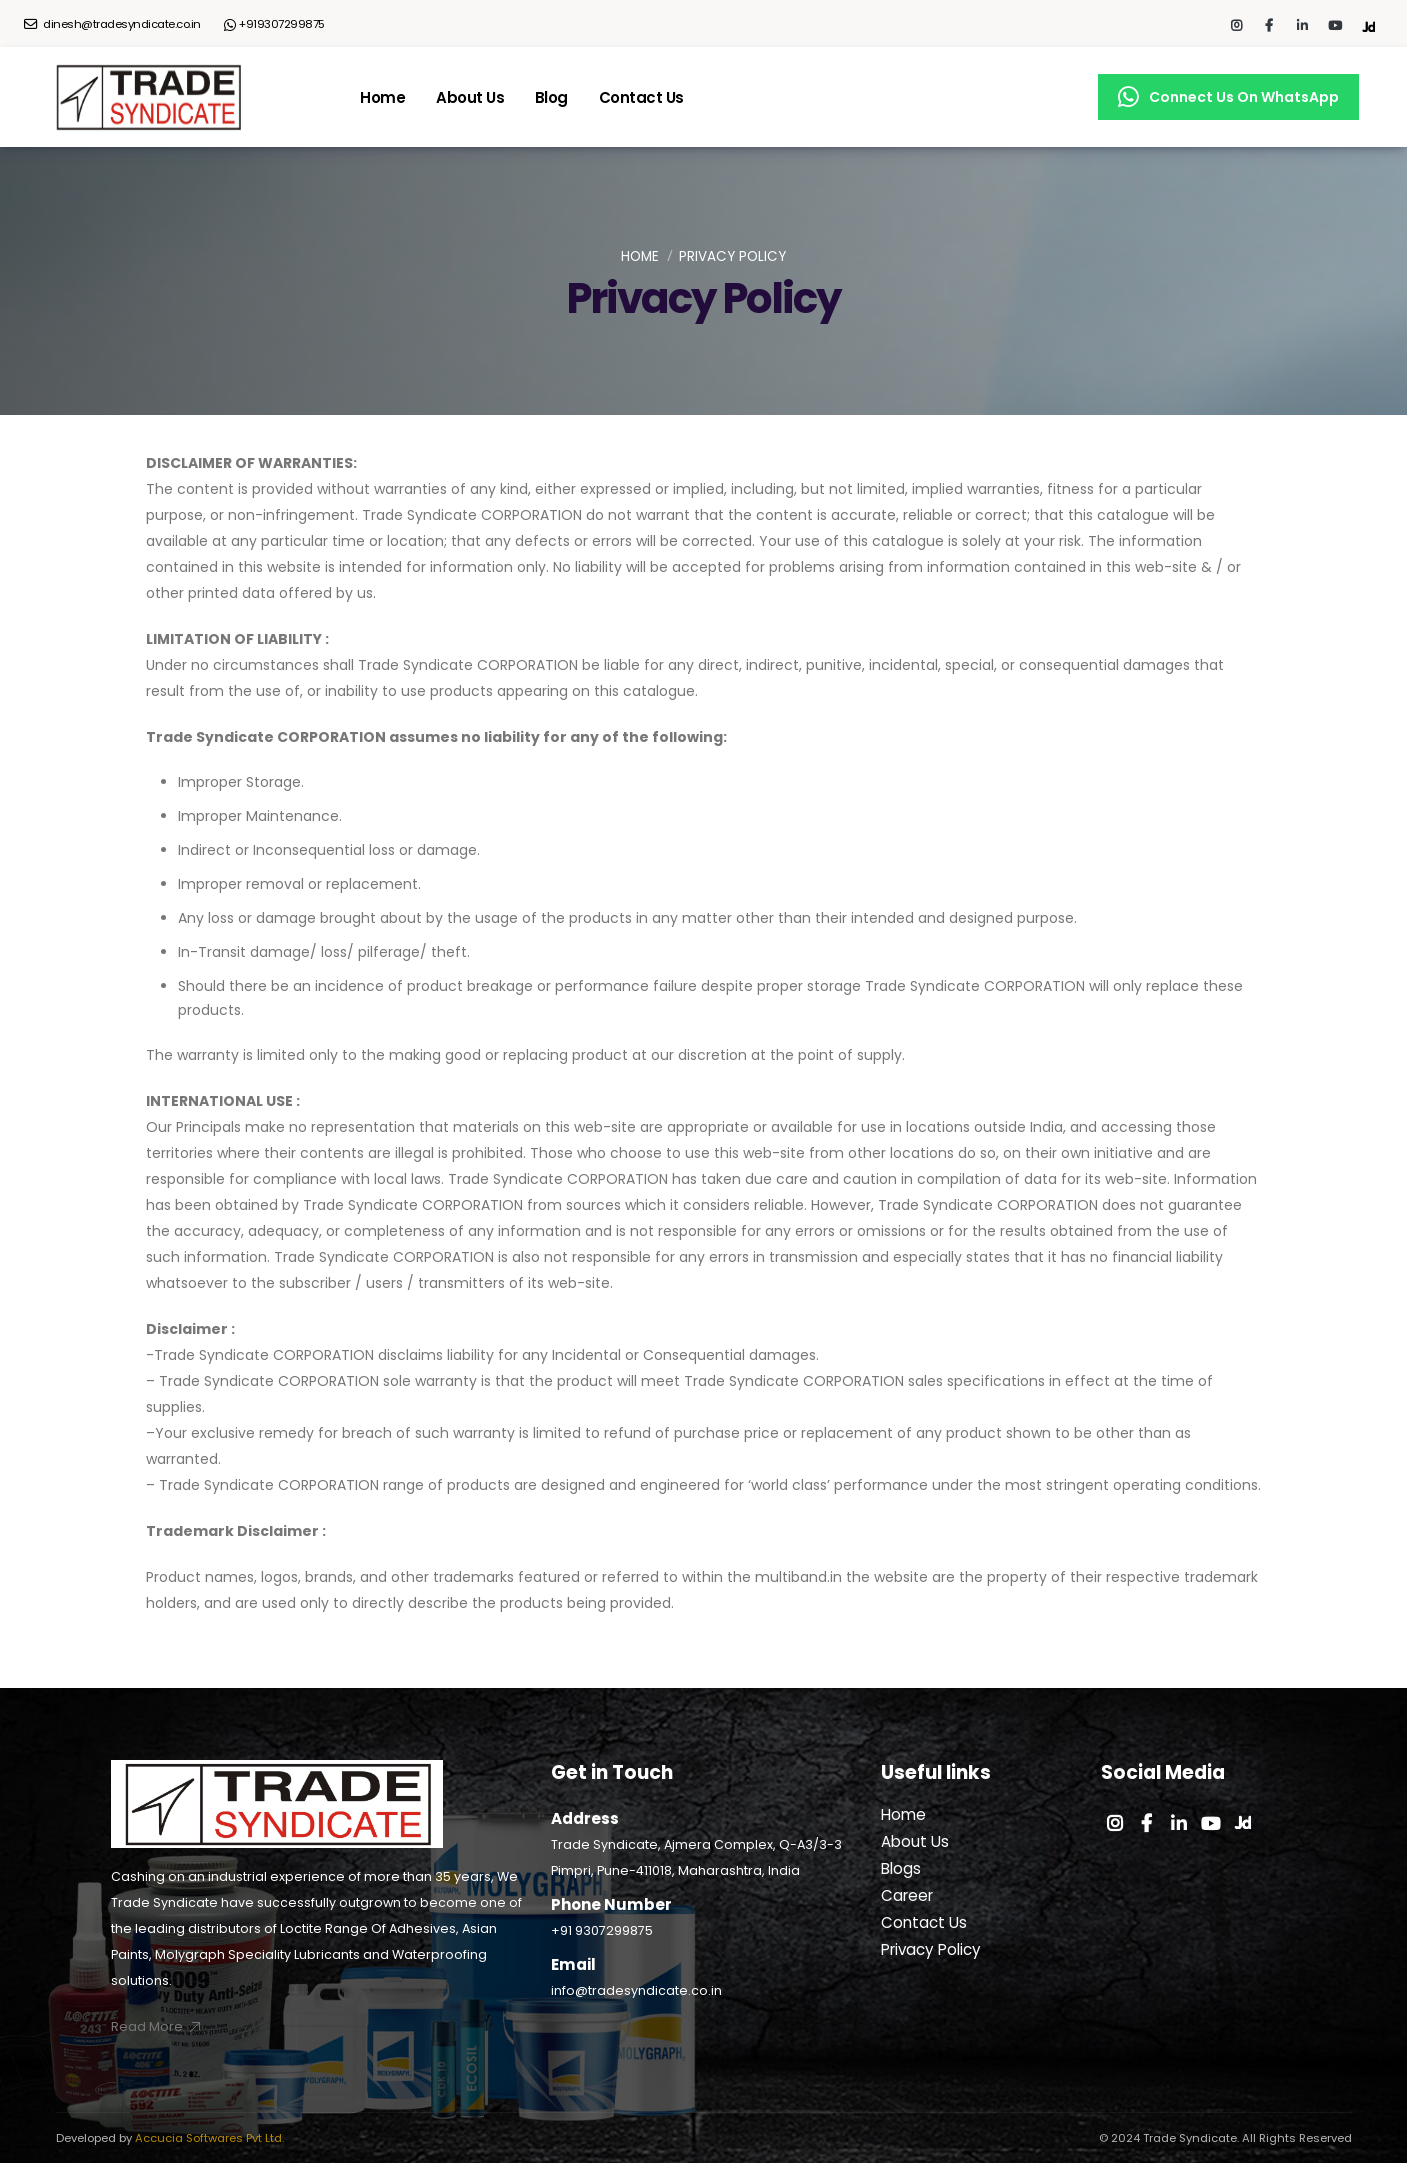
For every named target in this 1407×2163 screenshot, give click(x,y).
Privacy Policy (931, 1949)
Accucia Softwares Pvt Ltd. (208, 2138)
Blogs (901, 1868)
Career (907, 1895)
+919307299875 (275, 24)
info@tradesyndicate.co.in (636, 1990)
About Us (470, 97)
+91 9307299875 (602, 1930)
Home (382, 97)
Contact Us (641, 97)
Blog (551, 97)
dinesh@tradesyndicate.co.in (112, 24)
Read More (157, 2026)
